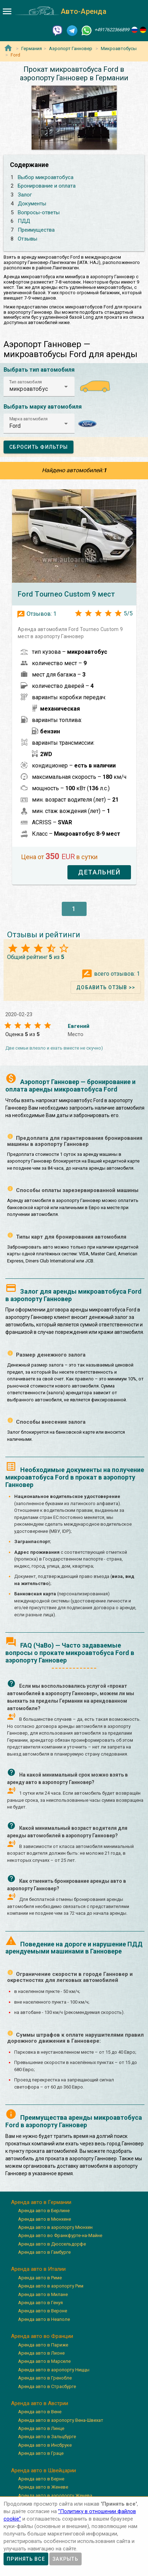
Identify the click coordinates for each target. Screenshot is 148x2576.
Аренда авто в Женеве (43, 2487)
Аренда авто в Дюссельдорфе (52, 2244)
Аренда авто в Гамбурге (44, 2252)
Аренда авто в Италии (38, 2269)
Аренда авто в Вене (39, 2411)
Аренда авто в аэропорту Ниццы (53, 2369)
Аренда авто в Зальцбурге (47, 2436)
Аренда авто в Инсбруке (45, 2445)
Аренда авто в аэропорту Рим (50, 2286)
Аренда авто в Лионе (41, 2353)
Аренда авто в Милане (43, 2294)
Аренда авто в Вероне (42, 2310)
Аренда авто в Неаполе (44, 2319)
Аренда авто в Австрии (39, 2403)
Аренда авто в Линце (41, 2428)
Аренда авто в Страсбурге (47, 2386)
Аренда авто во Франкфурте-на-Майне (60, 2235)
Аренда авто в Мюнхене (44, 2219)
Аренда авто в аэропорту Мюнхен (55, 2227)
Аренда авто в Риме (40, 2277)
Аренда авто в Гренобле (45, 2378)
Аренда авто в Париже (43, 2345)
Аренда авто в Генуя (40, 2302)
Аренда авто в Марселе (44, 2361)
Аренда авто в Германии (41, 2202)
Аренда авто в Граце (41, 2453)
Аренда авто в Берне (41, 2478)
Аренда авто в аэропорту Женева (55, 2495)
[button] (39, 387)
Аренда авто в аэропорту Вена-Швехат (60, 2420)
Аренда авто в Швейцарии (43, 2470)
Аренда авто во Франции (42, 2336)
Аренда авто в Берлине (44, 2210)
